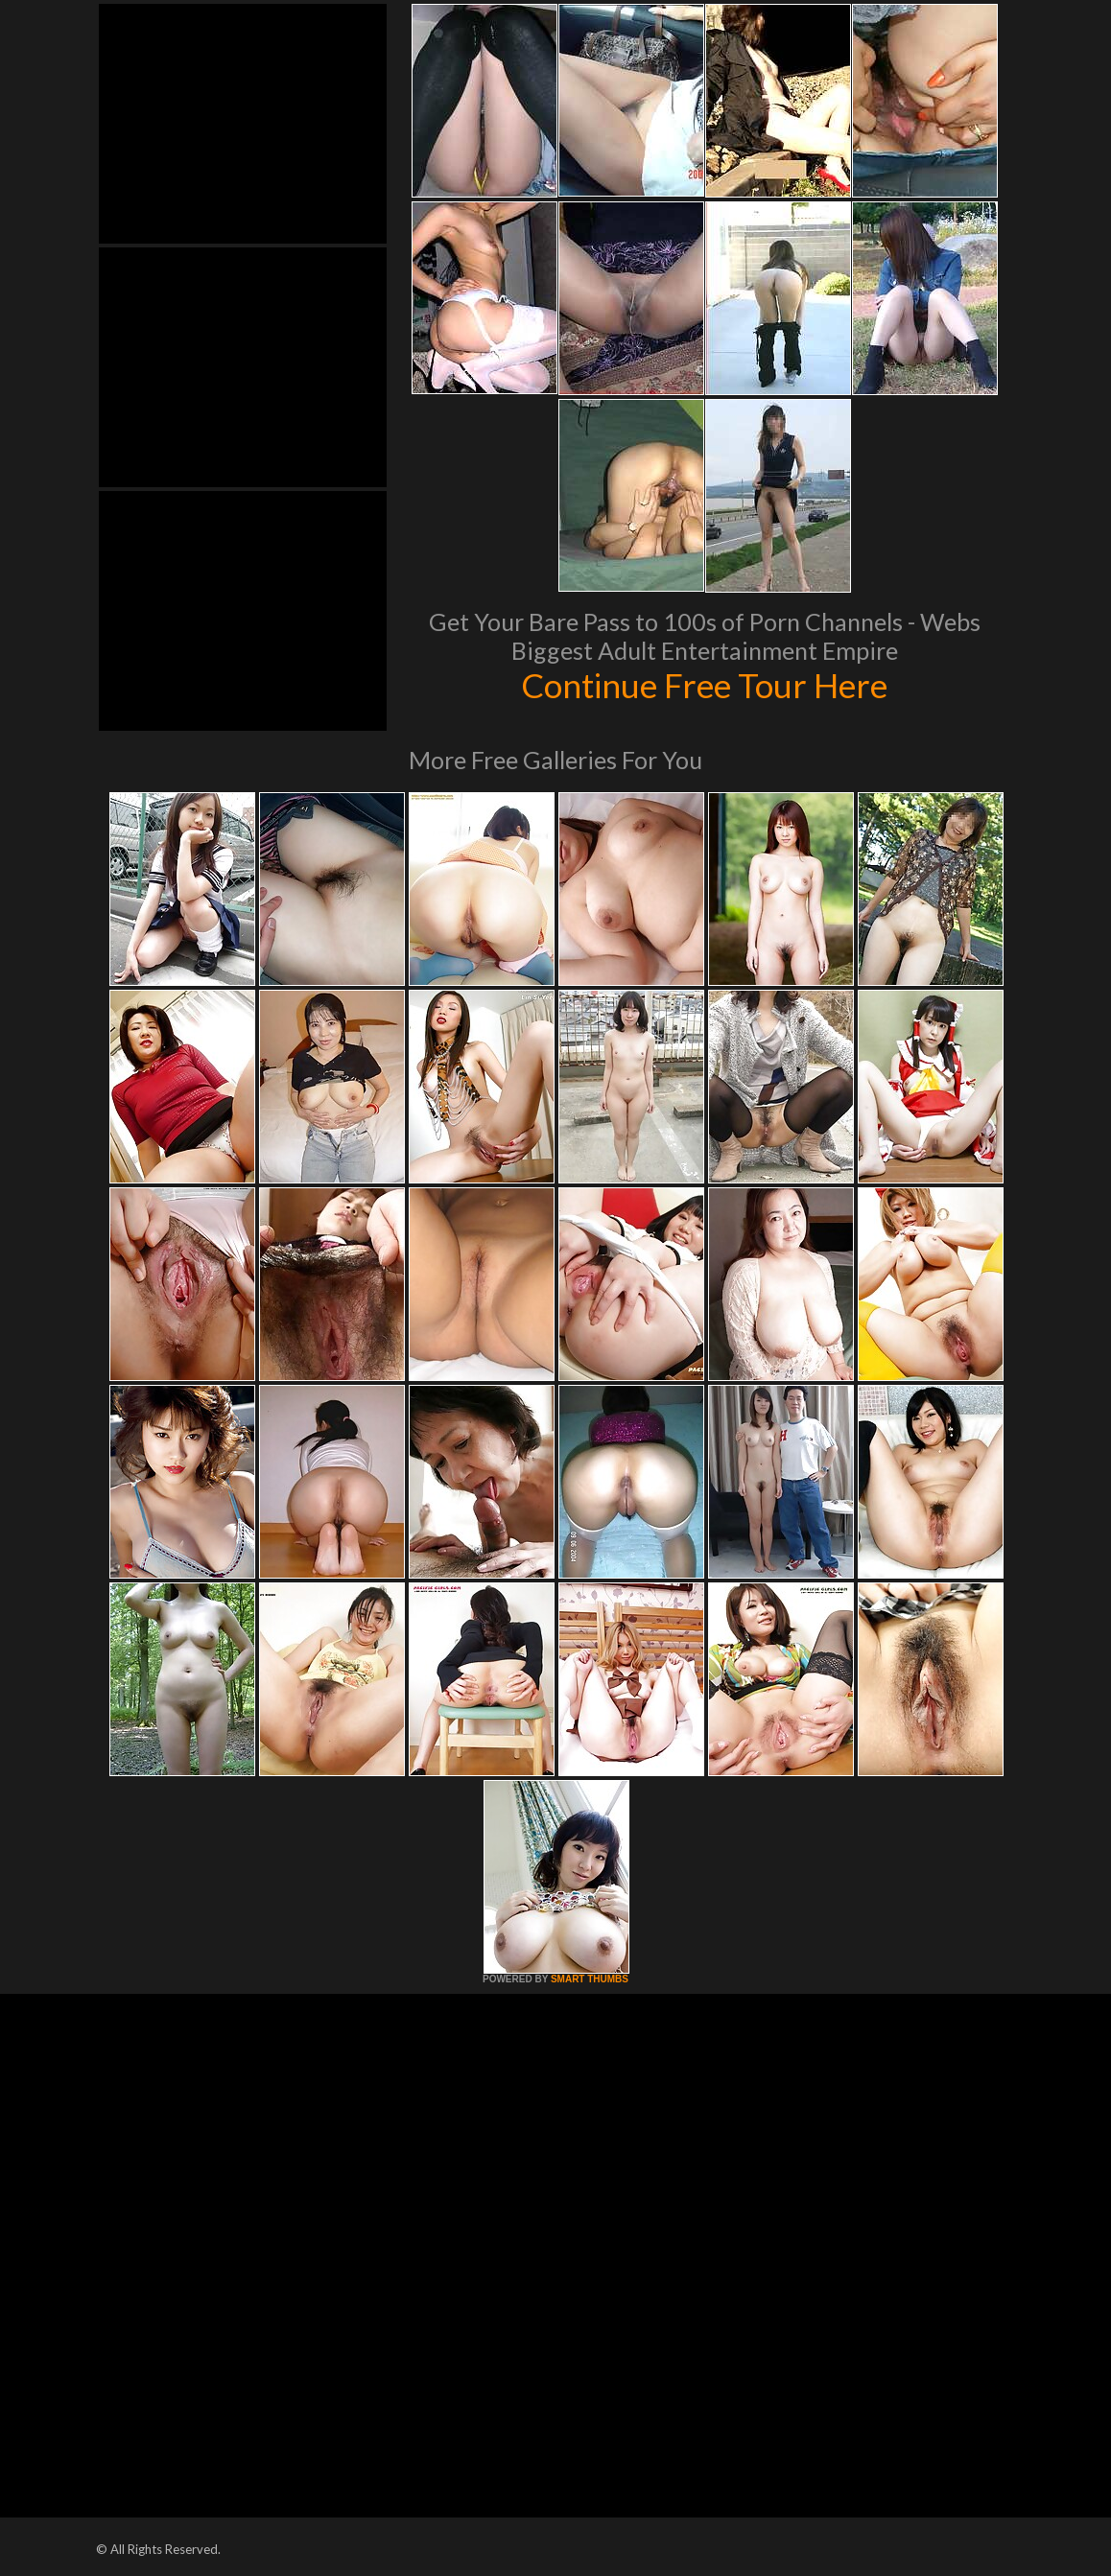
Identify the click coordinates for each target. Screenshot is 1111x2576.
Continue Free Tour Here (704, 685)
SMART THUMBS (589, 1979)
